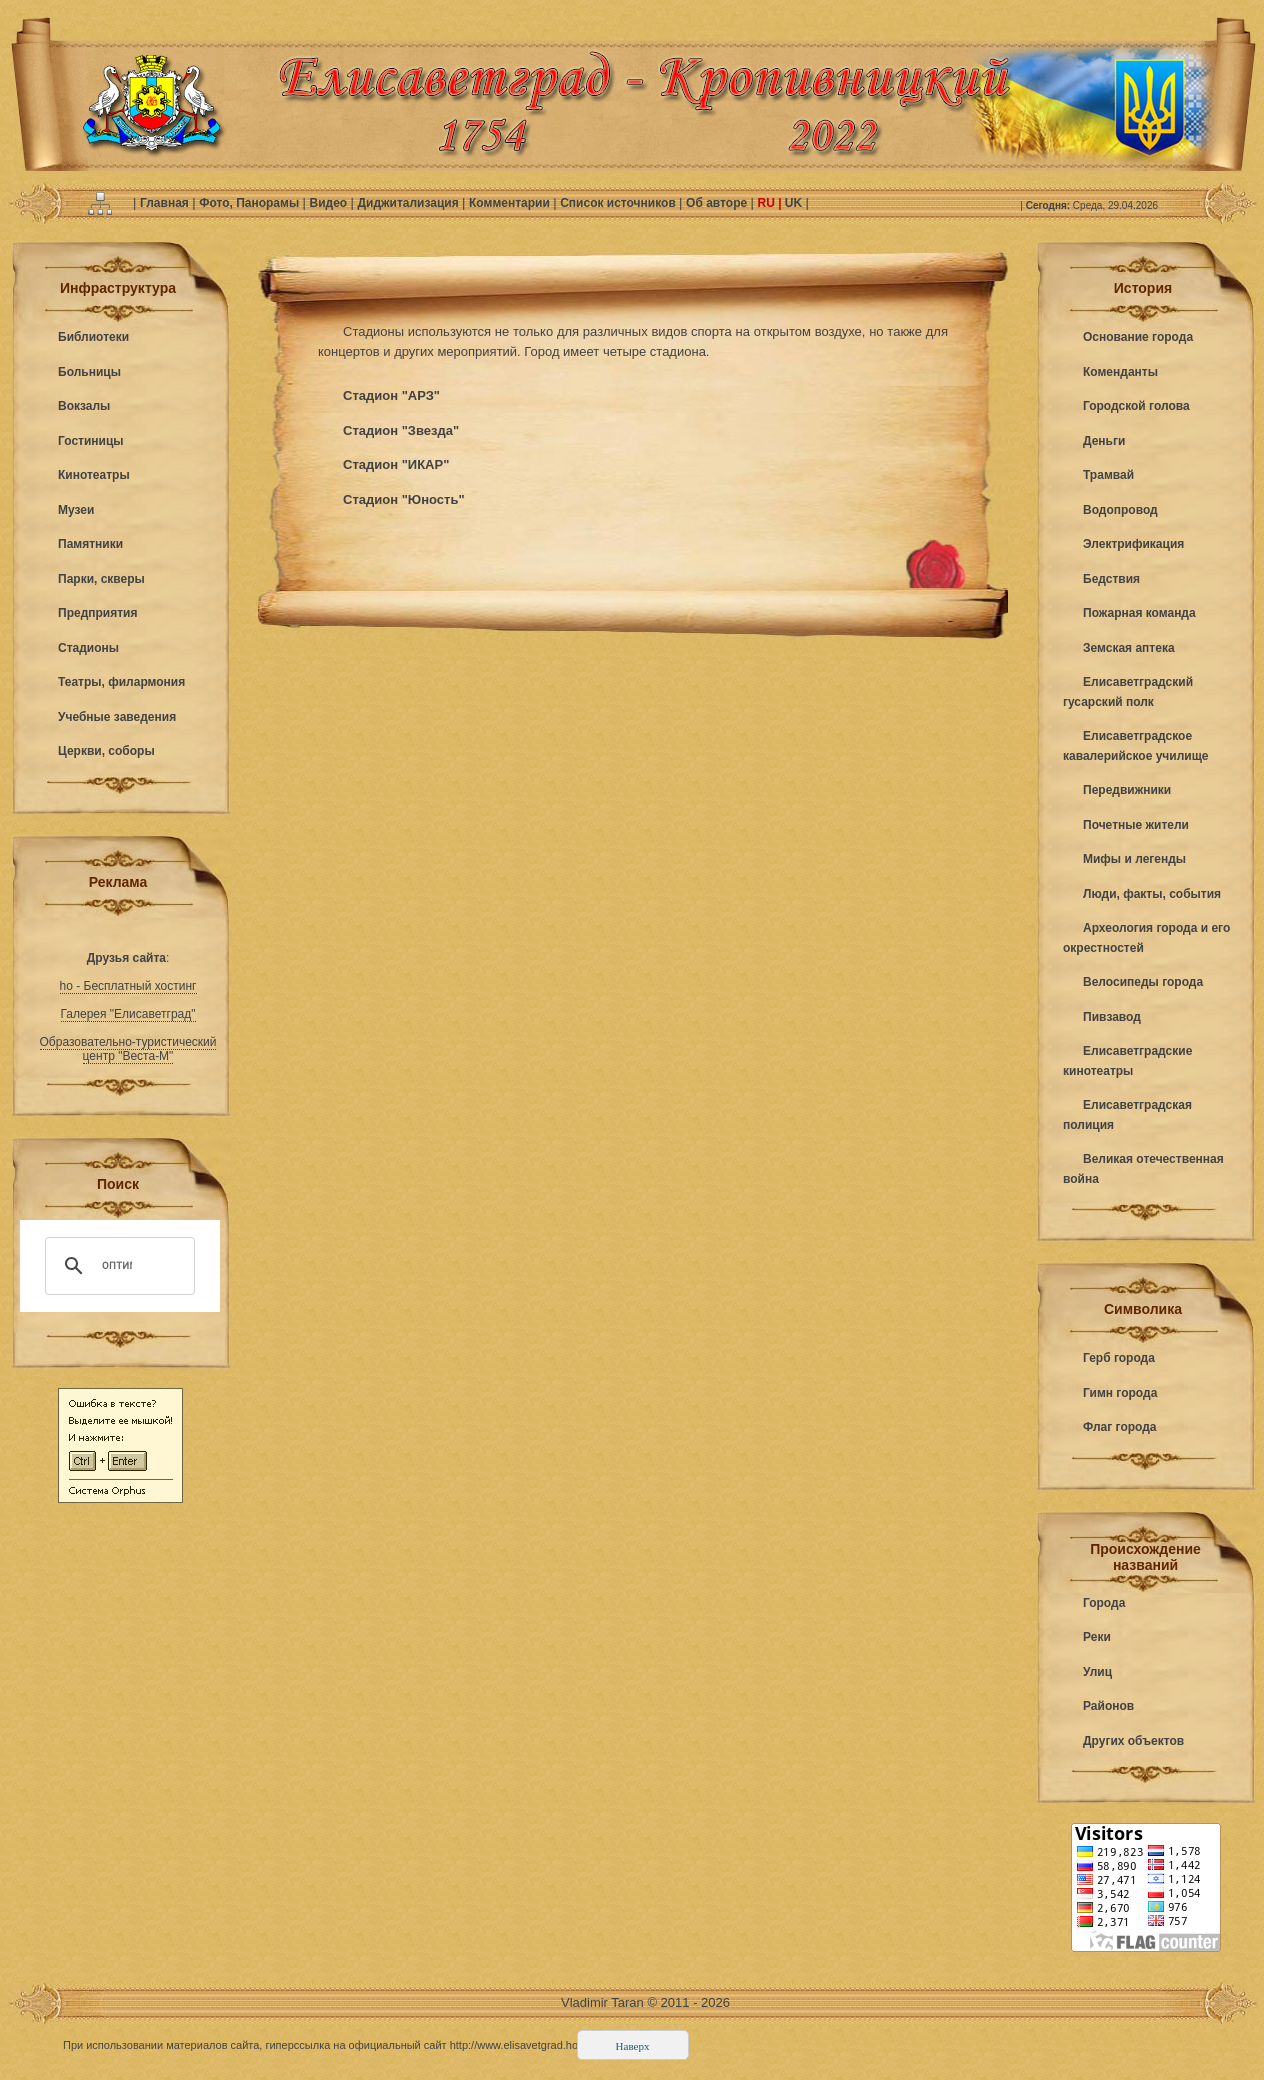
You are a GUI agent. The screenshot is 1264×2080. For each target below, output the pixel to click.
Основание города (1138, 337)
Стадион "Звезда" (401, 430)
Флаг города (1120, 1427)
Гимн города (1120, 1393)
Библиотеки (93, 337)
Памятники (90, 544)
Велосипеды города (1143, 982)
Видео (329, 203)
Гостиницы (91, 441)
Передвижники (1127, 790)
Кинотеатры (94, 475)
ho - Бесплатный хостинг (128, 986)
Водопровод (1120, 510)
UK (794, 203)
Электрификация (1133, 544)
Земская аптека (1129, 648)
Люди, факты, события (1152, 894)
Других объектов (1133, 1741)
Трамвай (1108, 475)
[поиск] (117, 1266)
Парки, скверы (101, 579)
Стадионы (88, 648)
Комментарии (511, 203)
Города (1104, 1603)
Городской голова (1136, 406)
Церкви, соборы (106, 751)
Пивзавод (1112, 1017)
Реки (1097, 1637)
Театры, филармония (121, 682)
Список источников (619, 203)
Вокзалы (84, 406)
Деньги (1104, 441)
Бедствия (1111, 579)
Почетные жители (1136, 825)
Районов (1108, 1706)
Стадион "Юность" (404, 499)
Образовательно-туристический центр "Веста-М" (128, 1049)
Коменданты (1120, 372)
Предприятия (97, 613)
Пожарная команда (1139, 613)
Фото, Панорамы (250, 203)
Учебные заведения (117, 717)
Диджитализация (409, 203)
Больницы (89, 372)
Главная (166, 203)
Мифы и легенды (1134, 859)
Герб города (1119, 1358)
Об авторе (718, 203)
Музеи (76, 510)
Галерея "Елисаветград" (128, 1014)
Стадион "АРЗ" (391, 395)
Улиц (1097, 1672)
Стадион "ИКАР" (396, 464)
